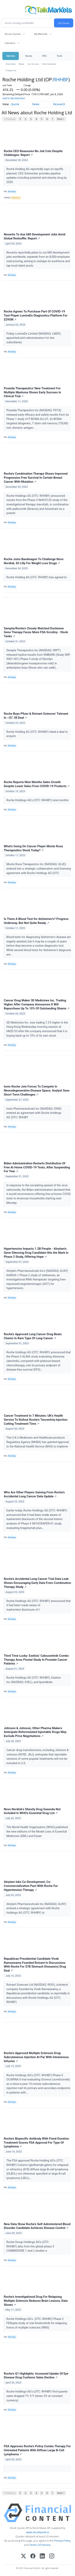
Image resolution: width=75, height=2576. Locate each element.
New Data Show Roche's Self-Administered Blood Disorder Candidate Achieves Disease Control (37, 2226)
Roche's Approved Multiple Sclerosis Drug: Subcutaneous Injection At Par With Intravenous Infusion (36, 2057)
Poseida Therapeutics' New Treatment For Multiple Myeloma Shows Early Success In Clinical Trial (32, 392)
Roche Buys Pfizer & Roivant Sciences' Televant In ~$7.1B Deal (36, 716)
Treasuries (11, 70)
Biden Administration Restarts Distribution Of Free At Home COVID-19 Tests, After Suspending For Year (37, 1167)
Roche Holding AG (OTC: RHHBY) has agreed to (36, 577)
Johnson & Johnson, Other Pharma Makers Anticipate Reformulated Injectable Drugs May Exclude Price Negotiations (35, 1732)
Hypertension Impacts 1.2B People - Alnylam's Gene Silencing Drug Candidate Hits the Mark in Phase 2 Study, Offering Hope (36, 1253)
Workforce (16, 198)
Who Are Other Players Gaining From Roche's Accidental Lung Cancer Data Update (34, 1494)
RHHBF (60, 79)
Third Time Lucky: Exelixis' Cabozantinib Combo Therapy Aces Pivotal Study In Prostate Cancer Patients (36, 1660)
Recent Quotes (13, 33)
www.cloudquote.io (37, 2532)
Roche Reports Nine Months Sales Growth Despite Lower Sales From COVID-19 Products (37, 784)
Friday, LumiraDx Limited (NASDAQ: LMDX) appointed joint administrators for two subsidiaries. (33, 338)
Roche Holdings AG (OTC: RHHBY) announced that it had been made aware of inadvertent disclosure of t (38, 1605)
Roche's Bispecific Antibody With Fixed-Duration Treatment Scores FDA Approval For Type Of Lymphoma (36, 2142)
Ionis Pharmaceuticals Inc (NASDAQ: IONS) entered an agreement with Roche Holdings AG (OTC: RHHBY (33, 1113)
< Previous (9, 119)
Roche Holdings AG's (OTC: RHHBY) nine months (38, 800)
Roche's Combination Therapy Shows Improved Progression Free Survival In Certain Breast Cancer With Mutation (36, 477)
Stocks (28, 55)
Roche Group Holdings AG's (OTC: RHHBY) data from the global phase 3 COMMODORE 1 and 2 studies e (30, 2246)
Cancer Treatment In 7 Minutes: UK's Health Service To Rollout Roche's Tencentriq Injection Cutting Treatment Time (35, 1420)
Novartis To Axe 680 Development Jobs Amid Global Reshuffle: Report (34, 236)
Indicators (10, 42)
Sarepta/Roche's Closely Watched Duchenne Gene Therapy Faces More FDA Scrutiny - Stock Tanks (36, 632)
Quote (15, 104)
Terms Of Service (39, 2545)
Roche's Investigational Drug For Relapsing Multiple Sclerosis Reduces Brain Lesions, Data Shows (36, 2301)
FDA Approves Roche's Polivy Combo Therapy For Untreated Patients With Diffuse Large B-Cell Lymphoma (37, 2450)
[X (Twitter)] (23, 2556)
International (49, 63)
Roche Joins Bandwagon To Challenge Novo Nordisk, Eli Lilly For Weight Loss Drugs (34, 561)
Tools (59, 55)
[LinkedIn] (42, 2556)
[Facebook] (33, 2556)
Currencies (33, 63)
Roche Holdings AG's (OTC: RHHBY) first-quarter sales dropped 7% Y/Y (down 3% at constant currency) (37, 2396)
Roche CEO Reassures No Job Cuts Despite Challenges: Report (33, 153)
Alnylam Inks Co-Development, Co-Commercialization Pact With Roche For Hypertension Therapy (31, 1886)
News (21, 63)
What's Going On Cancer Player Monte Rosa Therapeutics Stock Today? (33, 848)
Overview (10, 63)
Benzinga (12, 192)
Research (59, 104)
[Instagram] (52, 2556)
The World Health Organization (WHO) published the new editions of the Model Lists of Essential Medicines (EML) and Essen (37, 1832)
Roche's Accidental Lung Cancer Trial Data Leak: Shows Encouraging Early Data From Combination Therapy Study (37, 1583)
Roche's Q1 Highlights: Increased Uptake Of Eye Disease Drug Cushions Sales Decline (36, 2375)
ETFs (44, 55)
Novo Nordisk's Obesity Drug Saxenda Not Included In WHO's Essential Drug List (32, 1811)
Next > (60, 119)
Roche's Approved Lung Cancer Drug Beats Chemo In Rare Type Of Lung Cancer (33, 1336)
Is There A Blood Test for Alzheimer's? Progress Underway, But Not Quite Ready (36, 921)
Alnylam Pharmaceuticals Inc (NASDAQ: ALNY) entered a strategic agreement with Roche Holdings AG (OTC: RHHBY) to (36, 1908)
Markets (10, 55)
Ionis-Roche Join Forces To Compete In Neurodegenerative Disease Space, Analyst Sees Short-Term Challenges (37, 1090)
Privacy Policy (62, 2540)
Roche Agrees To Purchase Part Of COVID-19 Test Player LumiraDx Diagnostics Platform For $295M (35, 315)
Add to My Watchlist (13, 98)
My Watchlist (40, 33)
